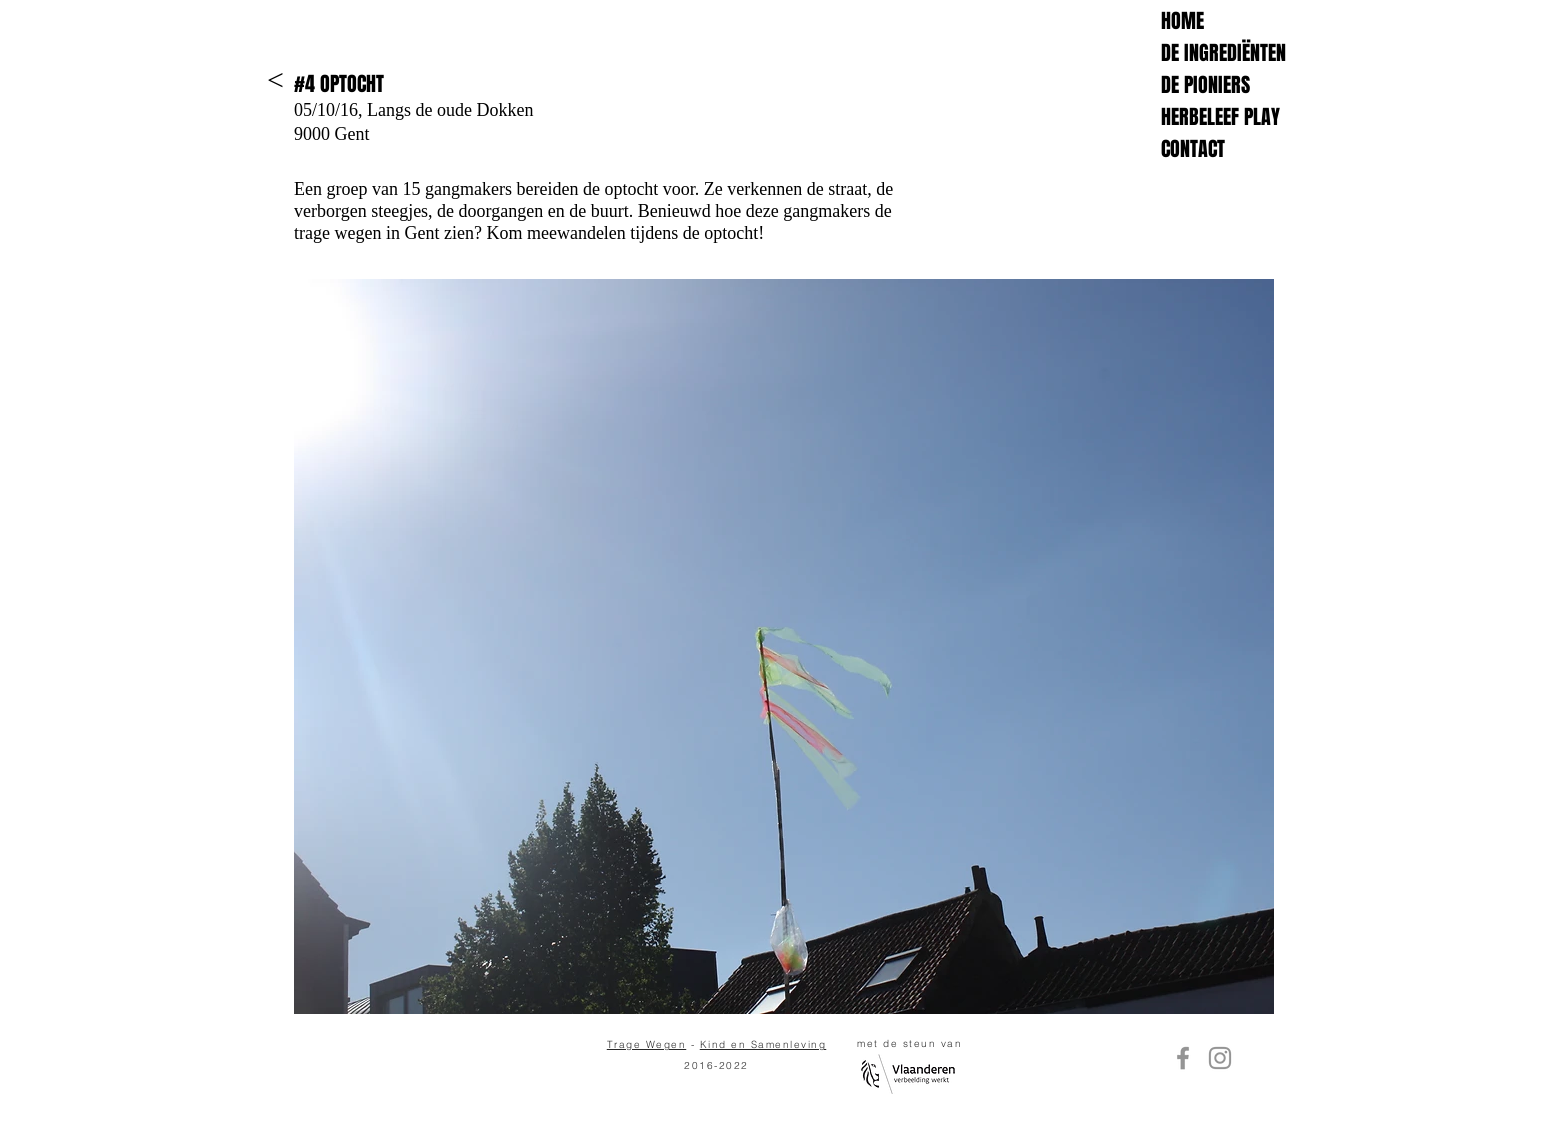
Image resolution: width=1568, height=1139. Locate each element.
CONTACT (1193, 149)
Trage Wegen (647, 1044)
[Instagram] (1220, 1058)
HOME (1182, 21)
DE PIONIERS (1205, 85)
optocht (731, 233)
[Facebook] (1183, 1058)
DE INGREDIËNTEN (1223, 53)
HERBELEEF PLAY (1220, 117)
